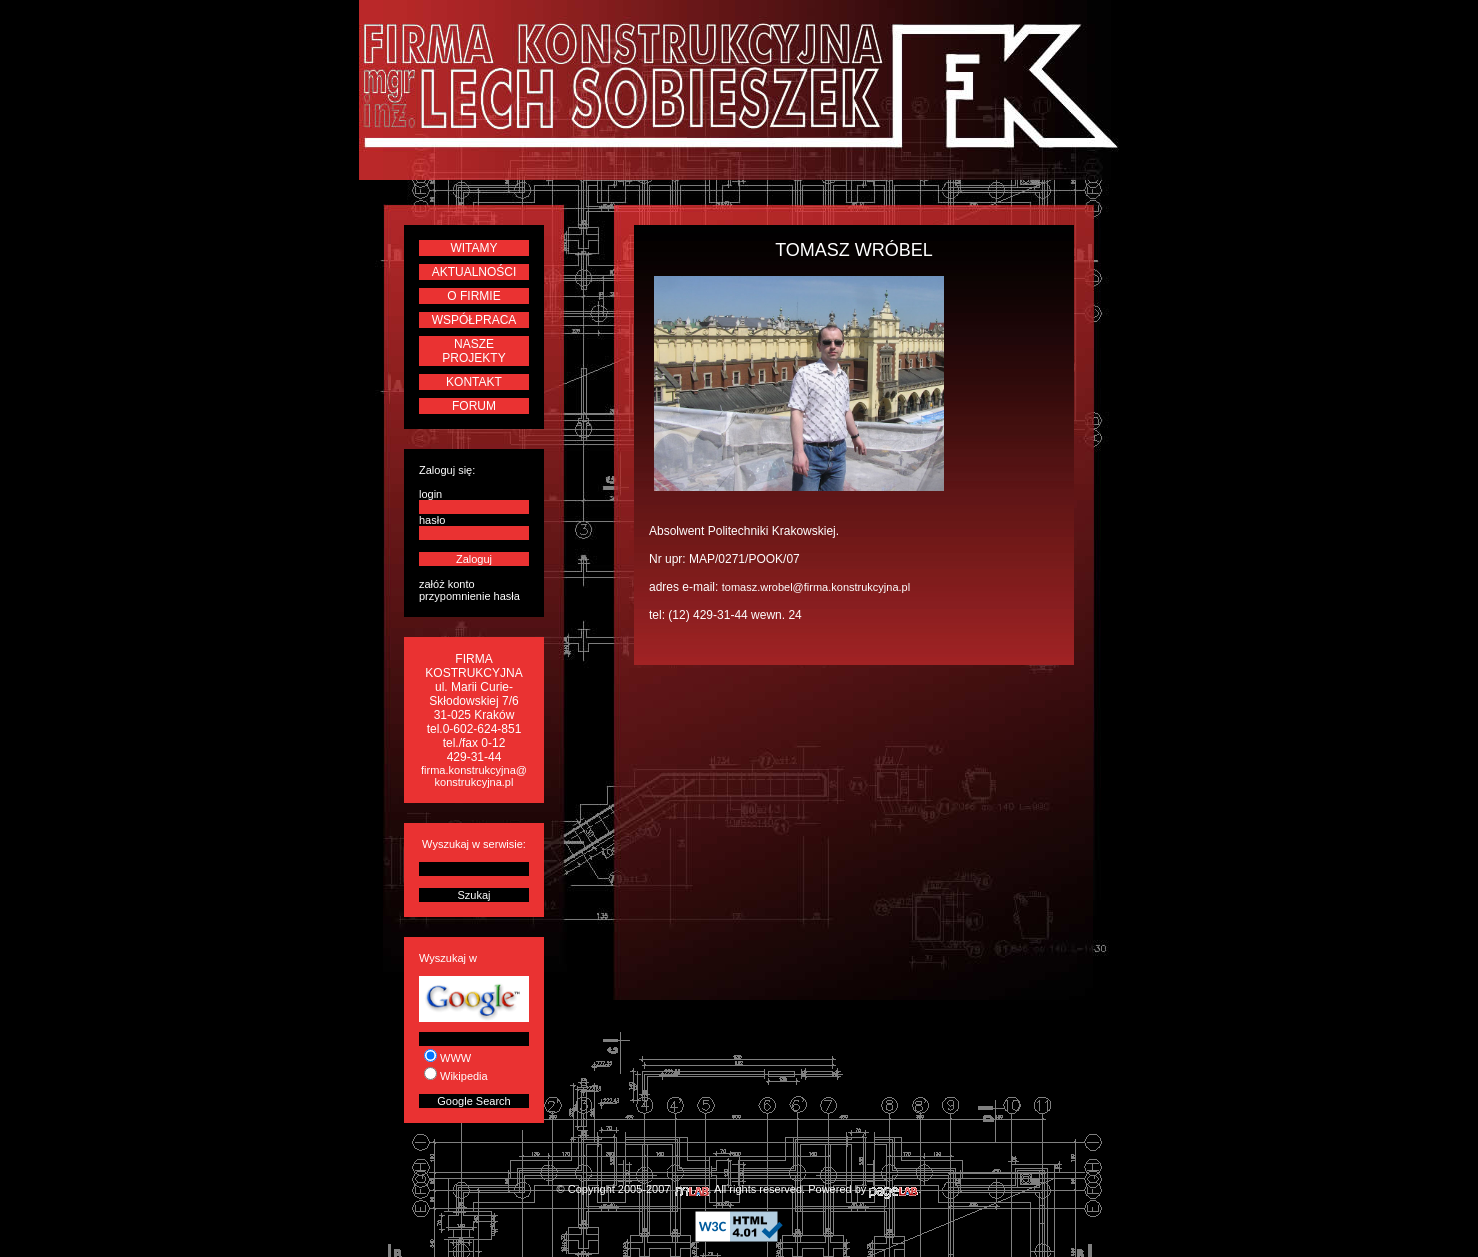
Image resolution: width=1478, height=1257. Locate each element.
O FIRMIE (473, 296)
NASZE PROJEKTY (473, 351)
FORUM (474, 406)
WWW (455, 1058)
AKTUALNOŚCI (474, 272)
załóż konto (447, 584)
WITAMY (473, 248)
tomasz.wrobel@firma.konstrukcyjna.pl (816, 587)
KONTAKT (474, 382)
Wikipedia (464, 1076)
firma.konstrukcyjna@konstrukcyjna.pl (474, 776)
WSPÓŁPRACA (474, 320)
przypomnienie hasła (469, 596)
